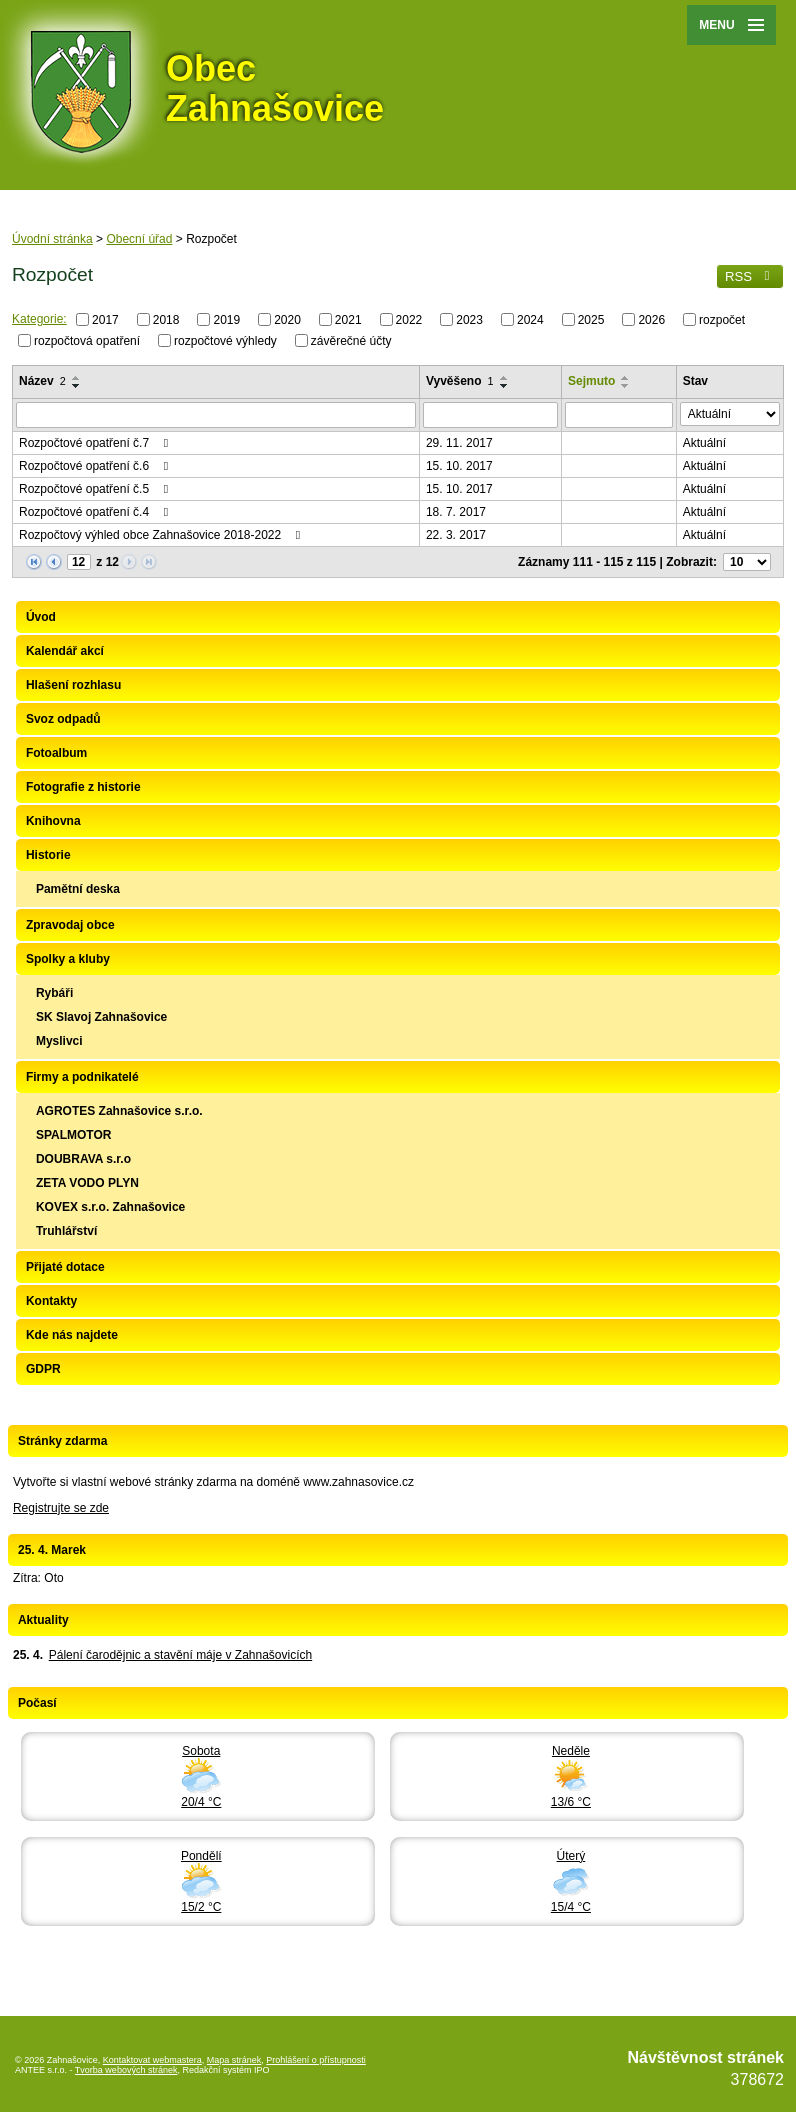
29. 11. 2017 (459, 443)
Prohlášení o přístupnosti (316, 2060)
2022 (409, 320)
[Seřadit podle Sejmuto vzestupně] (626, 378)
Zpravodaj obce (70, 925)
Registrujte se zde (61, 1508)
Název (42, 381)
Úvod (41, 617)
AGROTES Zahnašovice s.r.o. (119, 1111)
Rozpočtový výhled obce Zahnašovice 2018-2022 (162, 535)
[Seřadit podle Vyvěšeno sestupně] (505, 386)
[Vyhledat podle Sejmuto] (619, 415)
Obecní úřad (139, 239)
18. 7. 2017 (456, 512)
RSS (750, 276)
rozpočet (722, 320)
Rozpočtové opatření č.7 (96, 443)
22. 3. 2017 (456, 535)
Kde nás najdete (72, 1335)
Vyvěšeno (460, 381)
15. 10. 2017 (459, 466)
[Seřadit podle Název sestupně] (77, 386)
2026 (651, 320)
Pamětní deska (78, 889)
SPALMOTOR (74, 1135)
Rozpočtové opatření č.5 (96, 489)
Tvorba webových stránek (126, 2070)
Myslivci (59, 1041)
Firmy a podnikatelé (82, 1077)
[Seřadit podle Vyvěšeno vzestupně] (505, 378)
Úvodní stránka (52, 239)
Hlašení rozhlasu (73, 685)
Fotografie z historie (83, 787)
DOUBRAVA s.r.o (83, 1159)
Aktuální (704, 443)
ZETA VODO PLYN (87, 1183)
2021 (348, 320)
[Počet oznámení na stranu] (747, 562)
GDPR (43, 1369)
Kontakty (51, 1301)
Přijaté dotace (65, 1267)
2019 (226, 320)
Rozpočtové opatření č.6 (96, 466)
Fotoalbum (56, 753)
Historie (48, 855)
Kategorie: (39, 319)
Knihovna (53, 821)
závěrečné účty (351, 340)
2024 (530, 320)
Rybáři (54, 993)
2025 (591, 320)
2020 (287, 320)
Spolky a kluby (68, 959)
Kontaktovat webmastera (152, 2060)
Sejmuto (591, 381)
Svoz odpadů (63, 719)
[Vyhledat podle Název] (216, 415)
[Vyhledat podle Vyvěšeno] (490, 415)
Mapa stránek (234, 2060)
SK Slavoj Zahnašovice (101, 1017)
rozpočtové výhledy (225, 340)
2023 (469, 320)
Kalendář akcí (65, 651)
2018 (166, 320)
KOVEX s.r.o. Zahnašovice (110, 1207)
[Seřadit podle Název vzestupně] (77, 378)
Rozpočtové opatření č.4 (96, 512)
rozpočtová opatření (87, 340)
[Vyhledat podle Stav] (730, 414)
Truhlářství (66, 1231)
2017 (105, 320)
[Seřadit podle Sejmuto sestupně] (626, 386)
